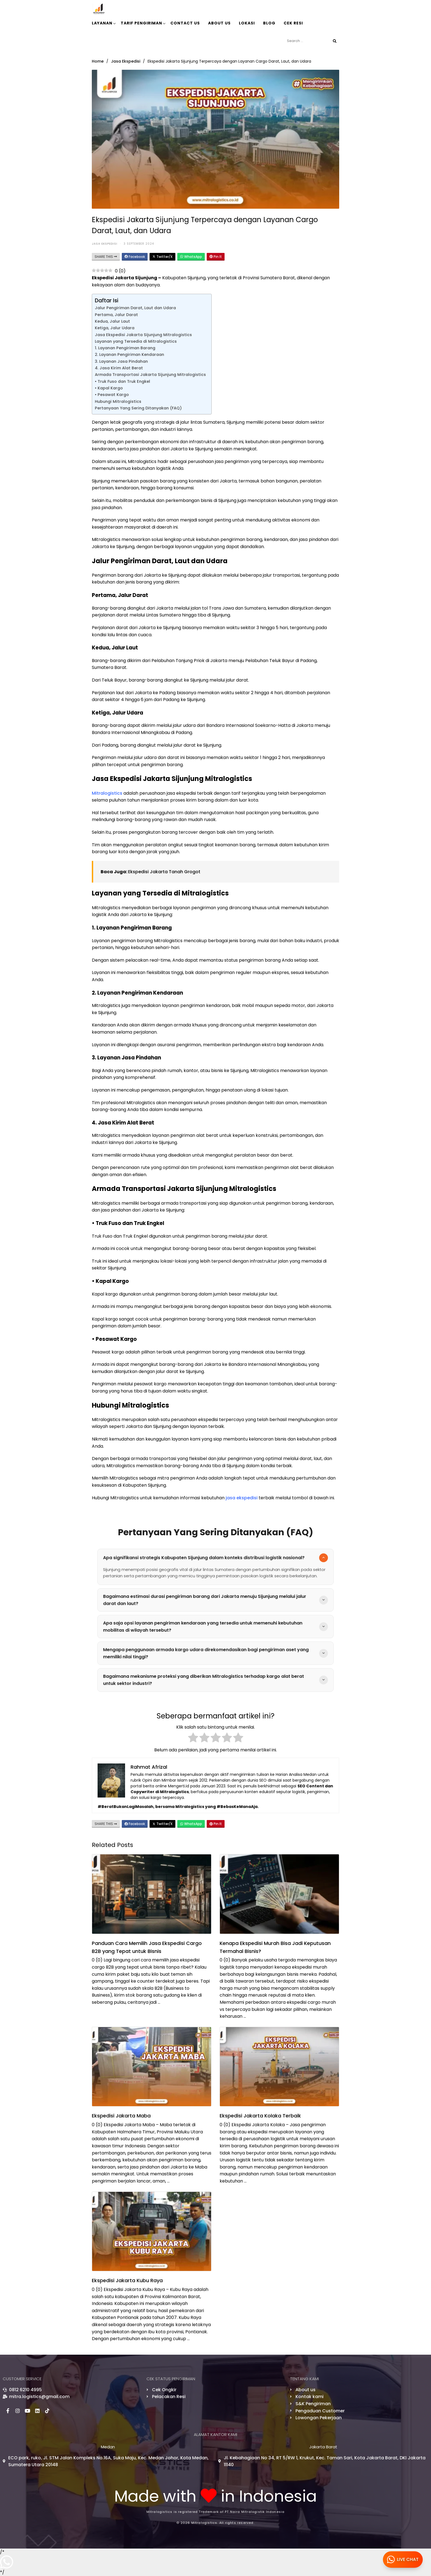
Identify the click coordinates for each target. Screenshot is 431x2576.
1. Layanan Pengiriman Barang (125, 348)
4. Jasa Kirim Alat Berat (119, 368)
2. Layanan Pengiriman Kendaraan (129, 354)
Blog (269, 23)
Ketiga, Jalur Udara (114, 328)
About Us (219, 23)
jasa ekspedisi (242, 1498)
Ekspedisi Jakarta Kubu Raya (127, 2280)
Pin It (215, 256)
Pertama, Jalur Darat (116, 314)
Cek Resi (293, 23)
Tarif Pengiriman (143, 23)
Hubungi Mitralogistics (118, 401)
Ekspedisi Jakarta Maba (121, 2115)
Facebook (135, 256)
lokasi (247, 23)
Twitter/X (162, 256)
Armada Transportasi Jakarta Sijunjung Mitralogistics (150, 374)
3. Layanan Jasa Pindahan (121, 361)
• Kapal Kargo (109, 388)
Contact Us (185, 23)
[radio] (193, 1738)
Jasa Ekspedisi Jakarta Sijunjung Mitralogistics (143, 334)
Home (98, 61)
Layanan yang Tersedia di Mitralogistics (136, 341)
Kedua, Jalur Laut (112, 321)
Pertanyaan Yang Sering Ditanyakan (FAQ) (138, 408)
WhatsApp (191, 256)
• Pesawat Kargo (112, 394)
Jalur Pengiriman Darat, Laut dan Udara (135, 308)
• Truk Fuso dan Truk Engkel (122, 381)
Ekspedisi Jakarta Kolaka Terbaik (260, 2115)
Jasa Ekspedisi (125, 61)
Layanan (104, 23)
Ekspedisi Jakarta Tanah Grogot (164, 872)
